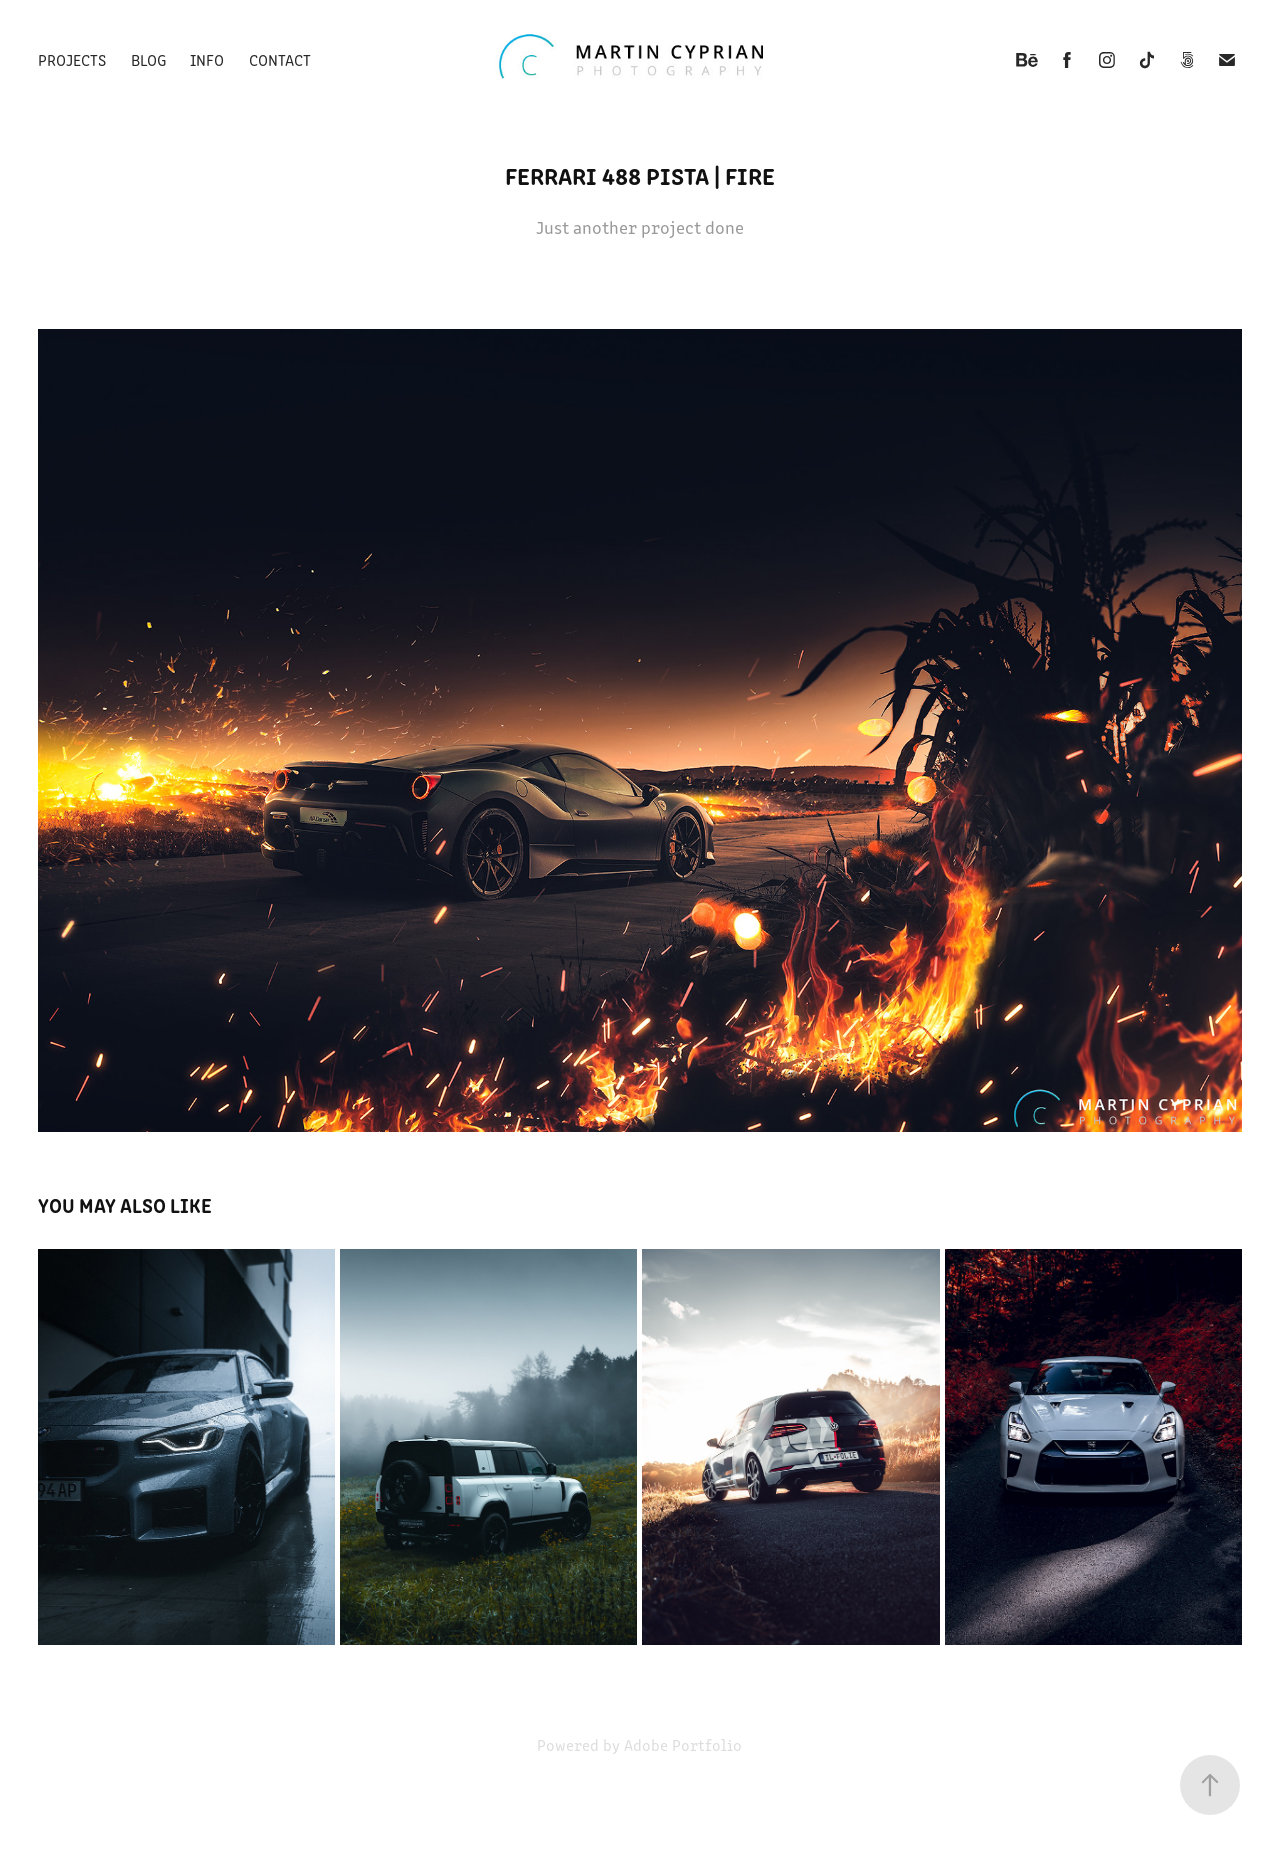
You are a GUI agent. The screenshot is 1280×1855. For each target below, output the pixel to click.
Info (207, 59)
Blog (148, 59)
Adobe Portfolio (683, 1744)
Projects (72, 59)
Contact (280, 59)
